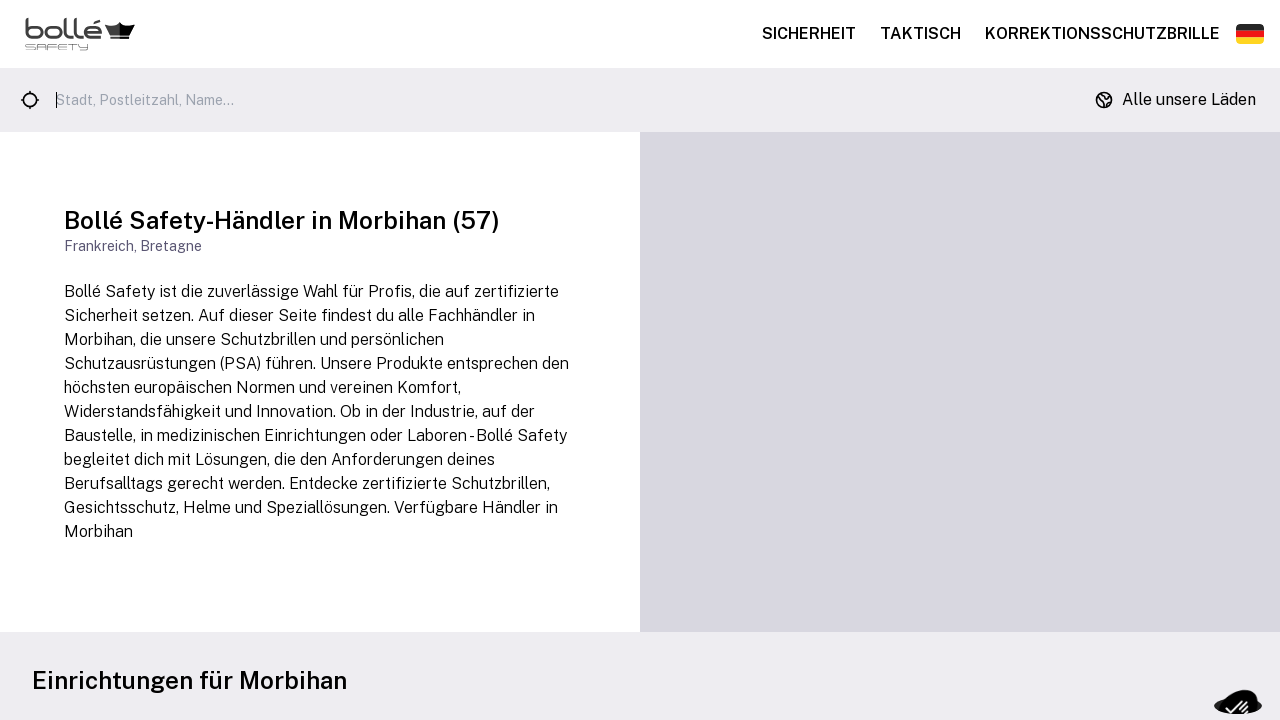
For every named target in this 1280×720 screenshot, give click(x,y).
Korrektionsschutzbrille (1102, 33)
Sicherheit (809, 33)
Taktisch (920, 33)
